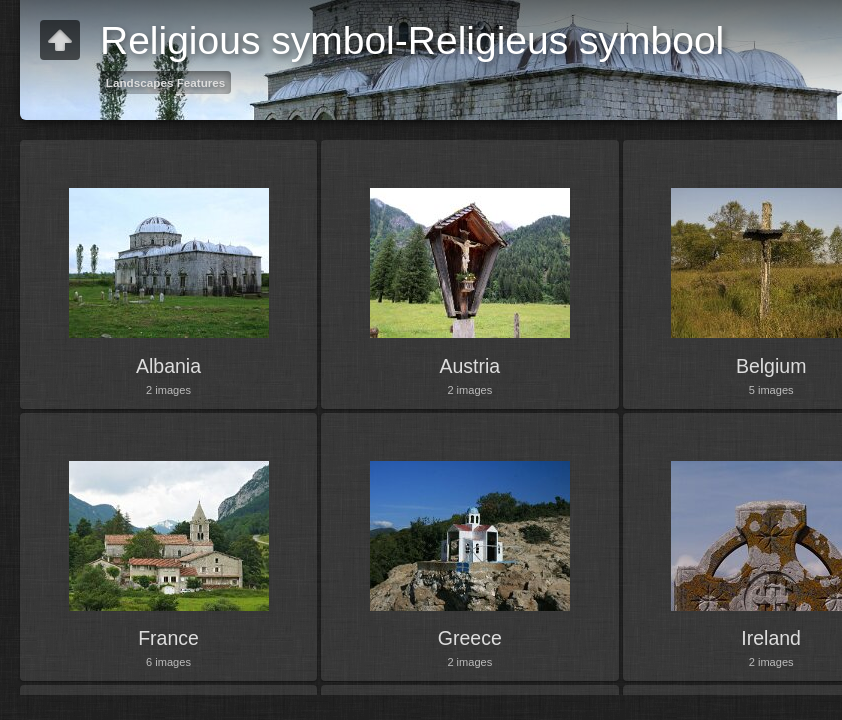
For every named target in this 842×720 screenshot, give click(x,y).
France (168, 638)
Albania (168, 366)
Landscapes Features (166, 82)
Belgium (771, 366)
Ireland (771, 638)
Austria (469, 366)
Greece (470, 638)
